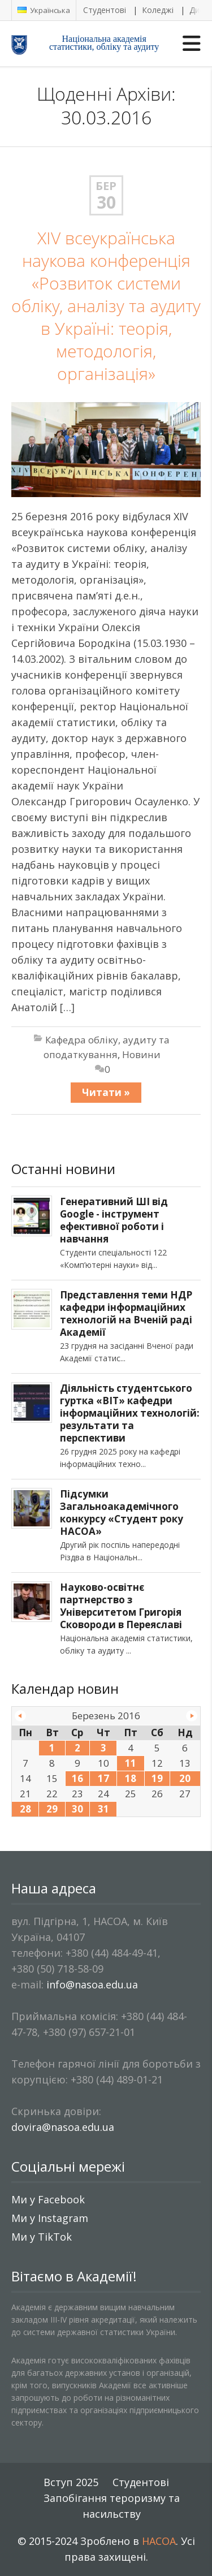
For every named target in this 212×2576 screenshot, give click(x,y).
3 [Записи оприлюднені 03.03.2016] (103, 1747)
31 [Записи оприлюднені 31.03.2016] (103, 1808)
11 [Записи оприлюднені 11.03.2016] (130, 1763)
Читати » (106, 1092)
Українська (44, 10)
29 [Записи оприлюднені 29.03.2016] (52, 1808)
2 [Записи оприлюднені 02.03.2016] (77, 1747)
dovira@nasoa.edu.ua (62, 2127)
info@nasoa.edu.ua (92, 1984)
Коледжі (158, 10)
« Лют (20, 1715)
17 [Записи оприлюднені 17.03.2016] (103, 1778)
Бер (106, 185)
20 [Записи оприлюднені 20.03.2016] (185, 1778)
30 (106, 202)
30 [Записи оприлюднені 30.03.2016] (77, 1808)
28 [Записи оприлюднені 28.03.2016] (25, 1808)
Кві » (191, 1715)
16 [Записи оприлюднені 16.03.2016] (77, 1778)
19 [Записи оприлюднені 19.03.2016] (157, 1778)
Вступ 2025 (71, 2482)
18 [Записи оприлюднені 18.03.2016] (130, 1778)
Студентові (104, 10)
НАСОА (159, 2541)
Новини (141, 1054)
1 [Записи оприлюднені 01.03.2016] (52, 1747)
